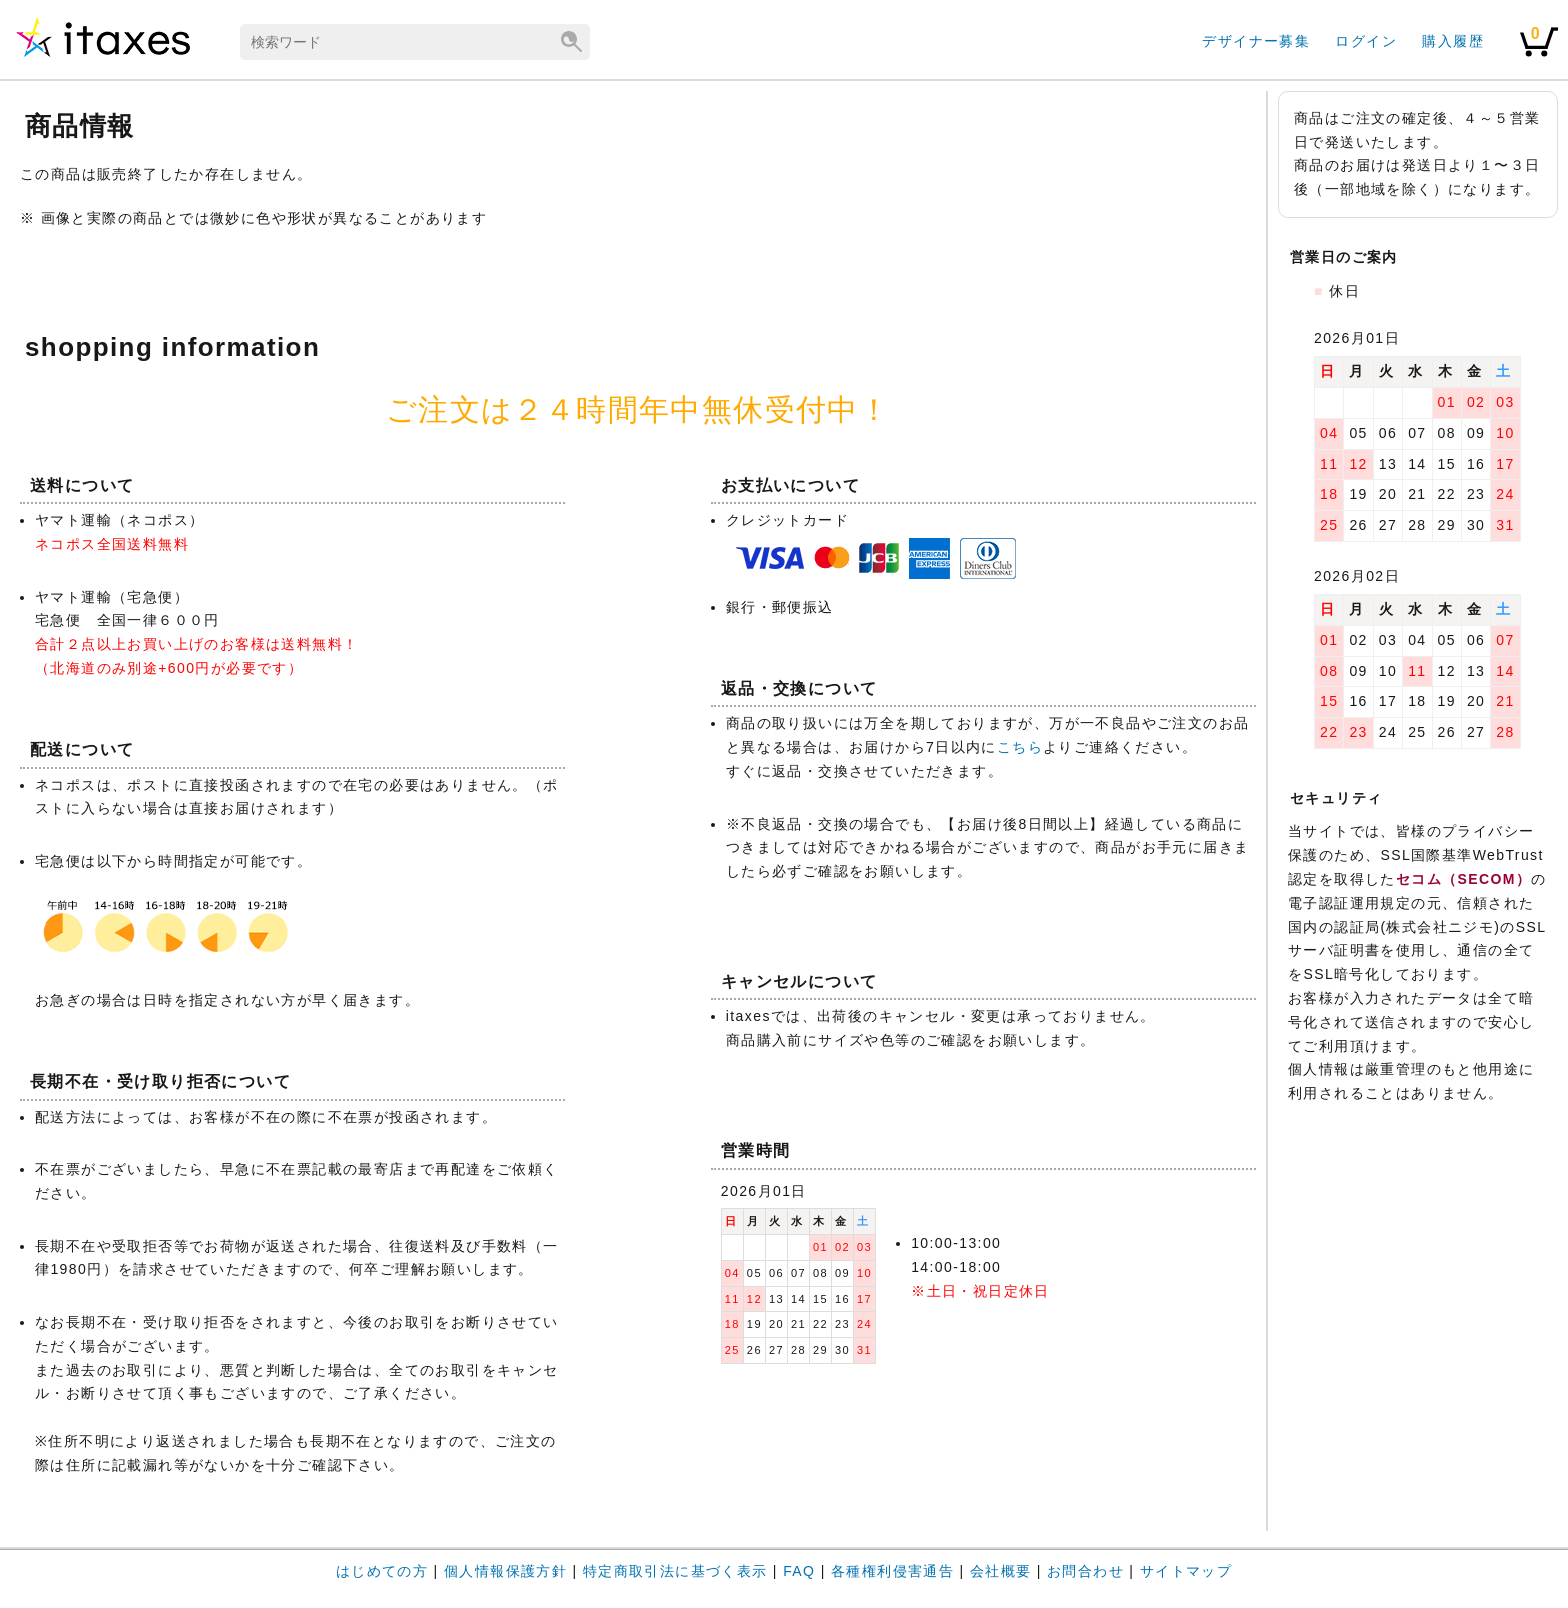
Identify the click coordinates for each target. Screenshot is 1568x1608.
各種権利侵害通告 (892, 1571)
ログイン (1366, 41)
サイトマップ (1186, 1571)
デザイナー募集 (1256, 41)
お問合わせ (1085, 1571)
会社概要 (1001, 1571)
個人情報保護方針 (505, 1571)
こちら (1020, 747)
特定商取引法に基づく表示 (675, 1571)
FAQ (799, 1571)
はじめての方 (382, 1571)
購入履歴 (1453, 41)
